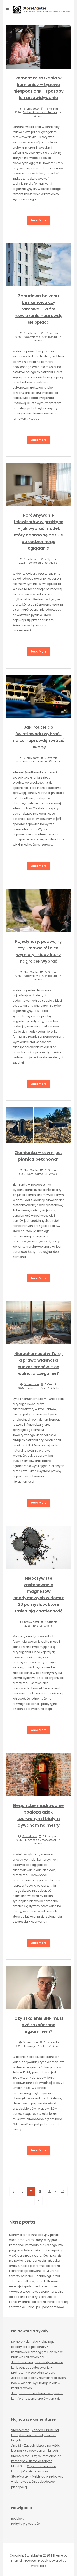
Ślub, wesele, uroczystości (40, 1840)
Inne (35, 1625)
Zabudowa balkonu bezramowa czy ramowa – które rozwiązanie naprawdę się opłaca (38, 309)
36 (62, 2188)
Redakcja (17, 2516)
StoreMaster (31, 108)
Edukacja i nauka (35, 2046)
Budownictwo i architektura (40, 112)
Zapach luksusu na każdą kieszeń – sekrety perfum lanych (35, 2432)
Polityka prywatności (25, 2521)
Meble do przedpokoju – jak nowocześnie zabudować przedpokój (37, 2479)
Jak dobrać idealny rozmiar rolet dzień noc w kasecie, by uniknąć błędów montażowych (38, 2380)
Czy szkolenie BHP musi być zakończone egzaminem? (38, 2024)
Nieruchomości (35, 1388)
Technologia (35, 562)
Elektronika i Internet (35, 761)
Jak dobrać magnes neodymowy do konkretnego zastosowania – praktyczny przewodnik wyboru (37, 2364)
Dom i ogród (35, 1174)
